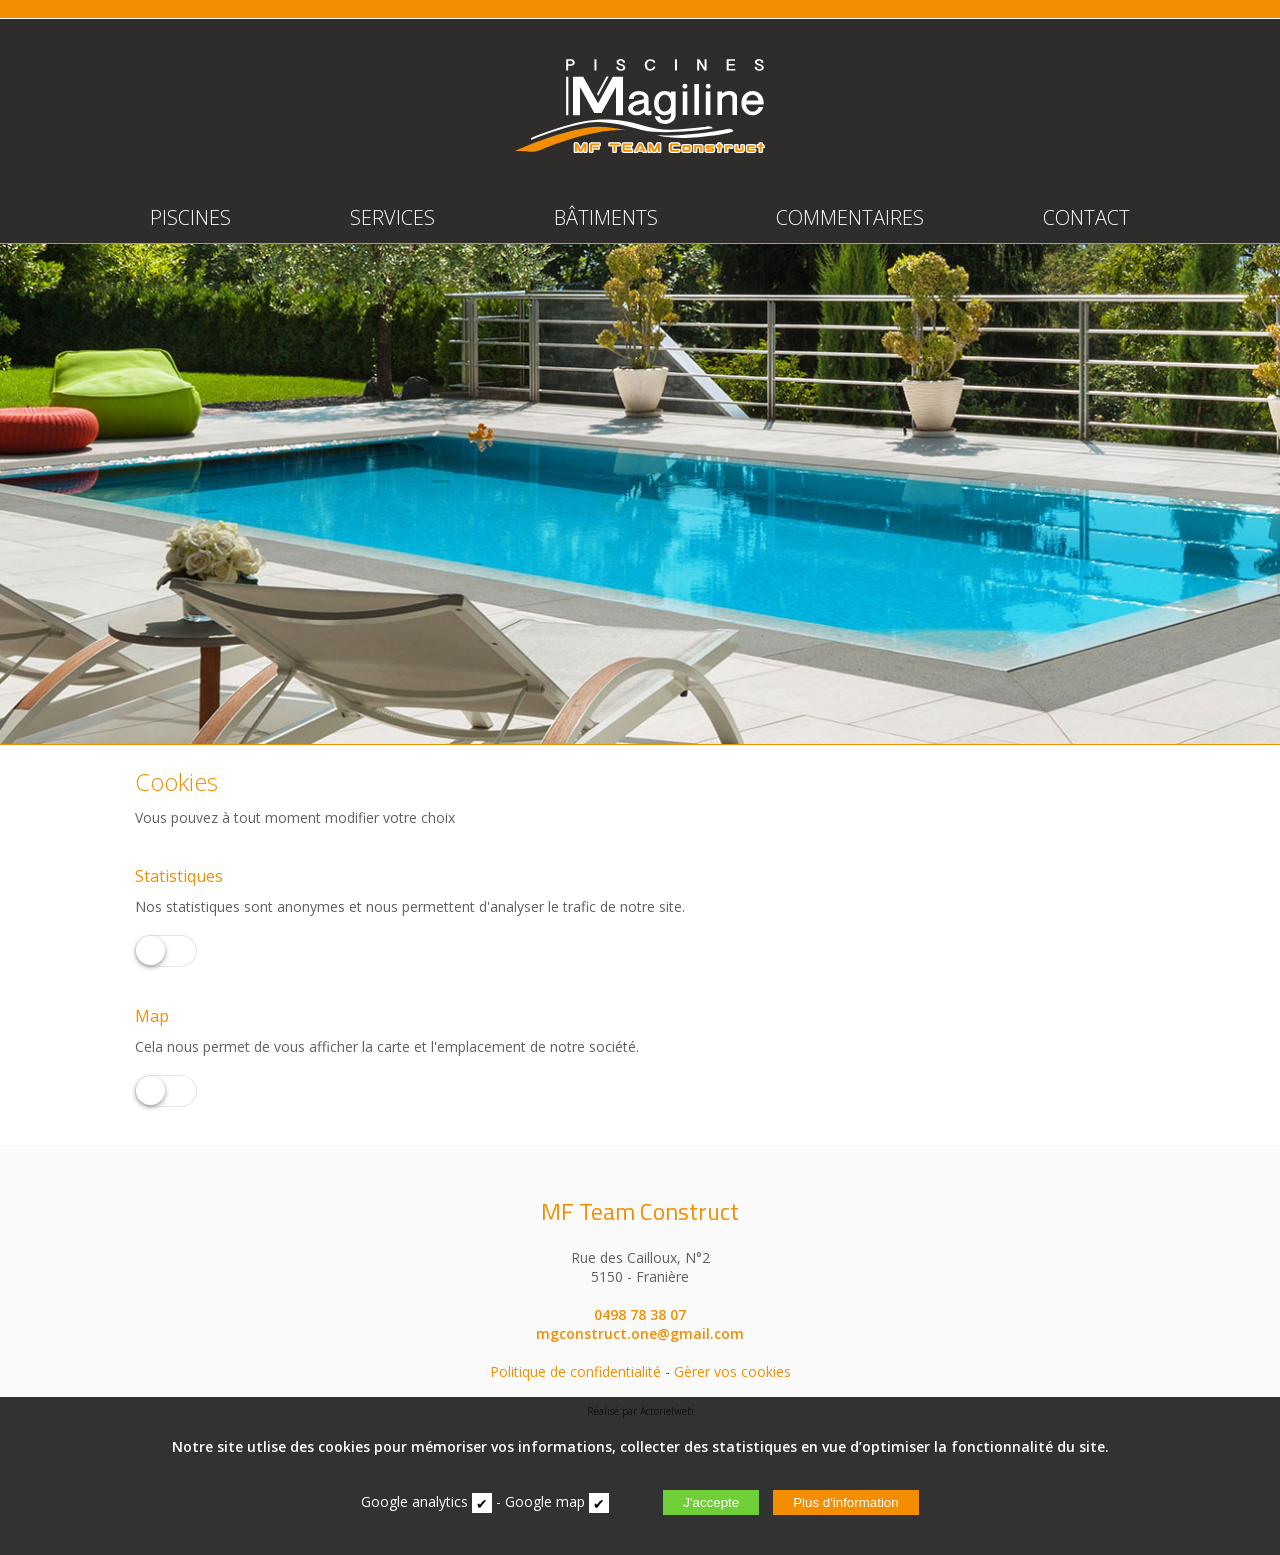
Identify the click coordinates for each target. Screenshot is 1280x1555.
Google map (545, 1501)
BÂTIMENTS (606, 217)
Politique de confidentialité (575, 1371)
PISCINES (190, 217)
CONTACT (1086, 217)
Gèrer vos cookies (732, 1371)
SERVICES (392, 217)
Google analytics (414, 1501)
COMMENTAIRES (850, 217)
